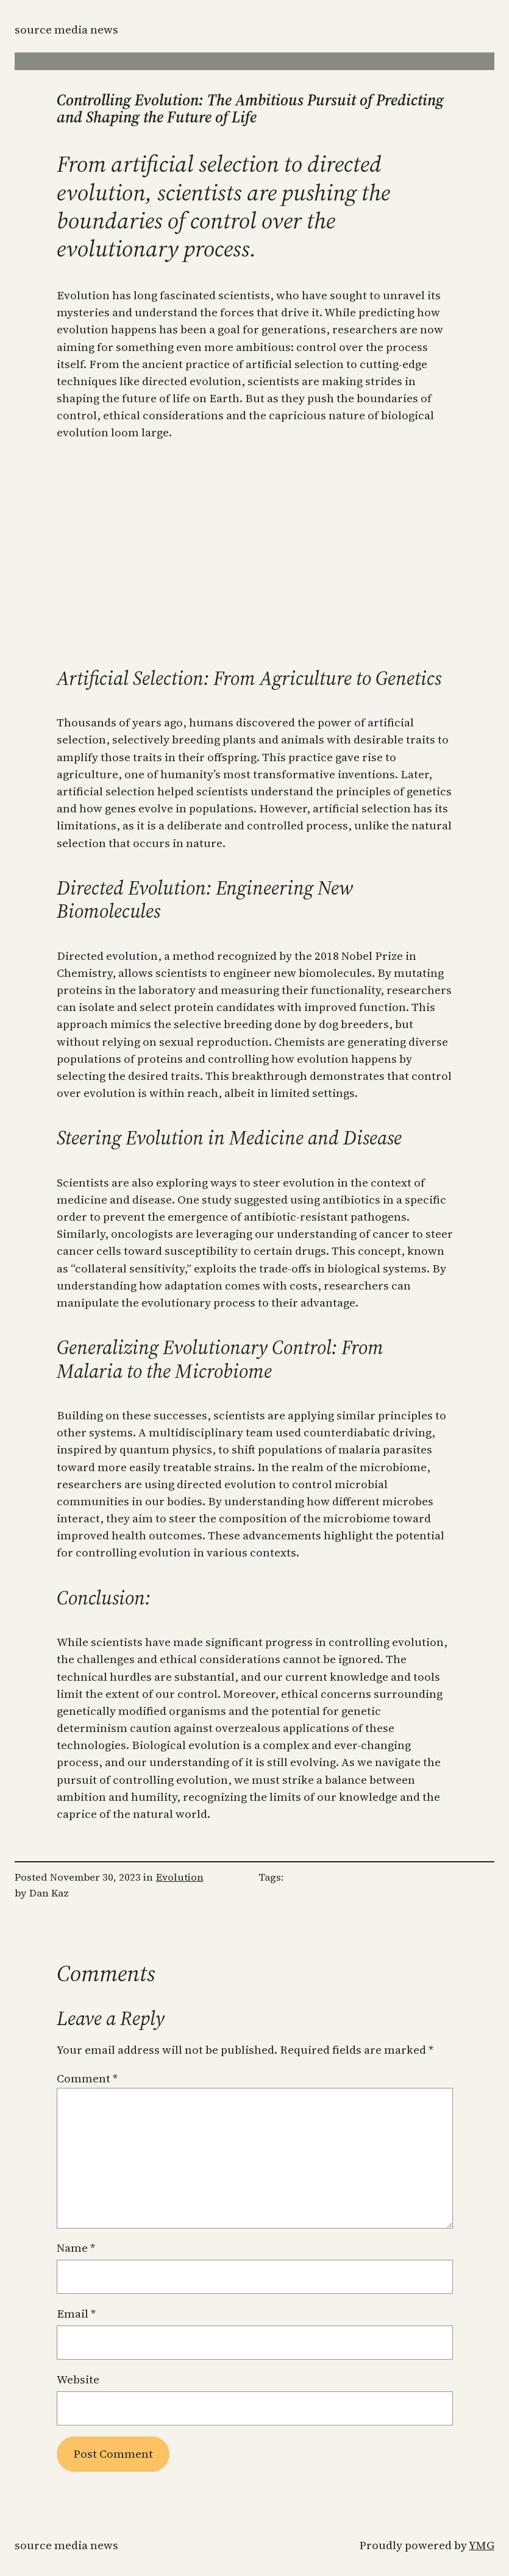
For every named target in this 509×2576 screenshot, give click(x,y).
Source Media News (66, 29)
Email (76, 2313)
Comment (87, 2078)
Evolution (180, 1877)
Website (78, 2379)
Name (76, 2247)
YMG (481, 2545)
